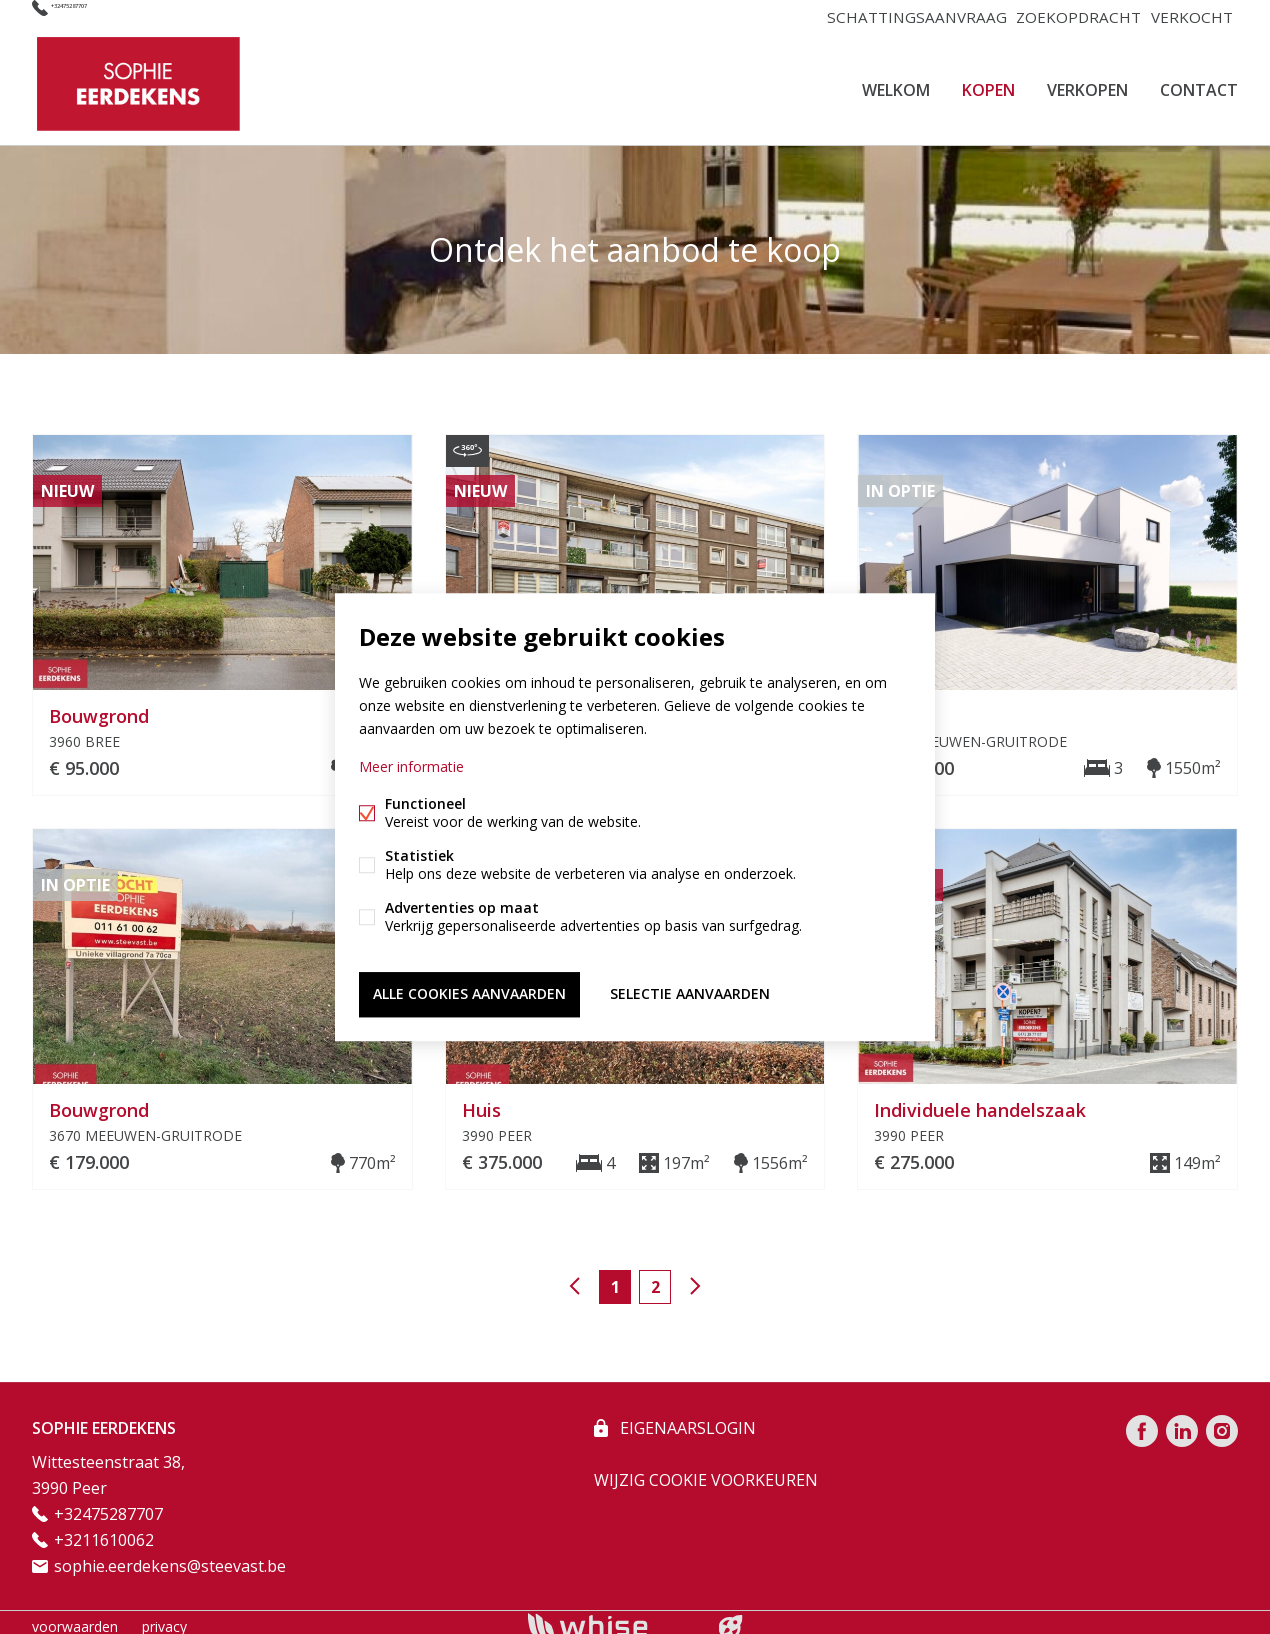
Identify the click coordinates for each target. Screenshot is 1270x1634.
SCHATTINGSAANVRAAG (910, 15)
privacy (164, 1617)
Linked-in (1182, 1422)
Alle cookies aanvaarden (469, 991)
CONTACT (1199, 84)
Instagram (1222, 1422)
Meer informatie (411, 769)
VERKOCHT (1189, 15)
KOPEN (988, 84)
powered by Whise (611, 1616)
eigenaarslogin (686, 1419)
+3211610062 (104, 1531)
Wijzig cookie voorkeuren (706, 1471)
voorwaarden (75, 1617)
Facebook (1142, 1422)
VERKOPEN (1087, 84)
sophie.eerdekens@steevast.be (170, 1557)
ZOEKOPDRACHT (1072, 15)
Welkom (896, 84)
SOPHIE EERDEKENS (104, 1419)
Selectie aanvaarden (690, 991)
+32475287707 (103, 15)
